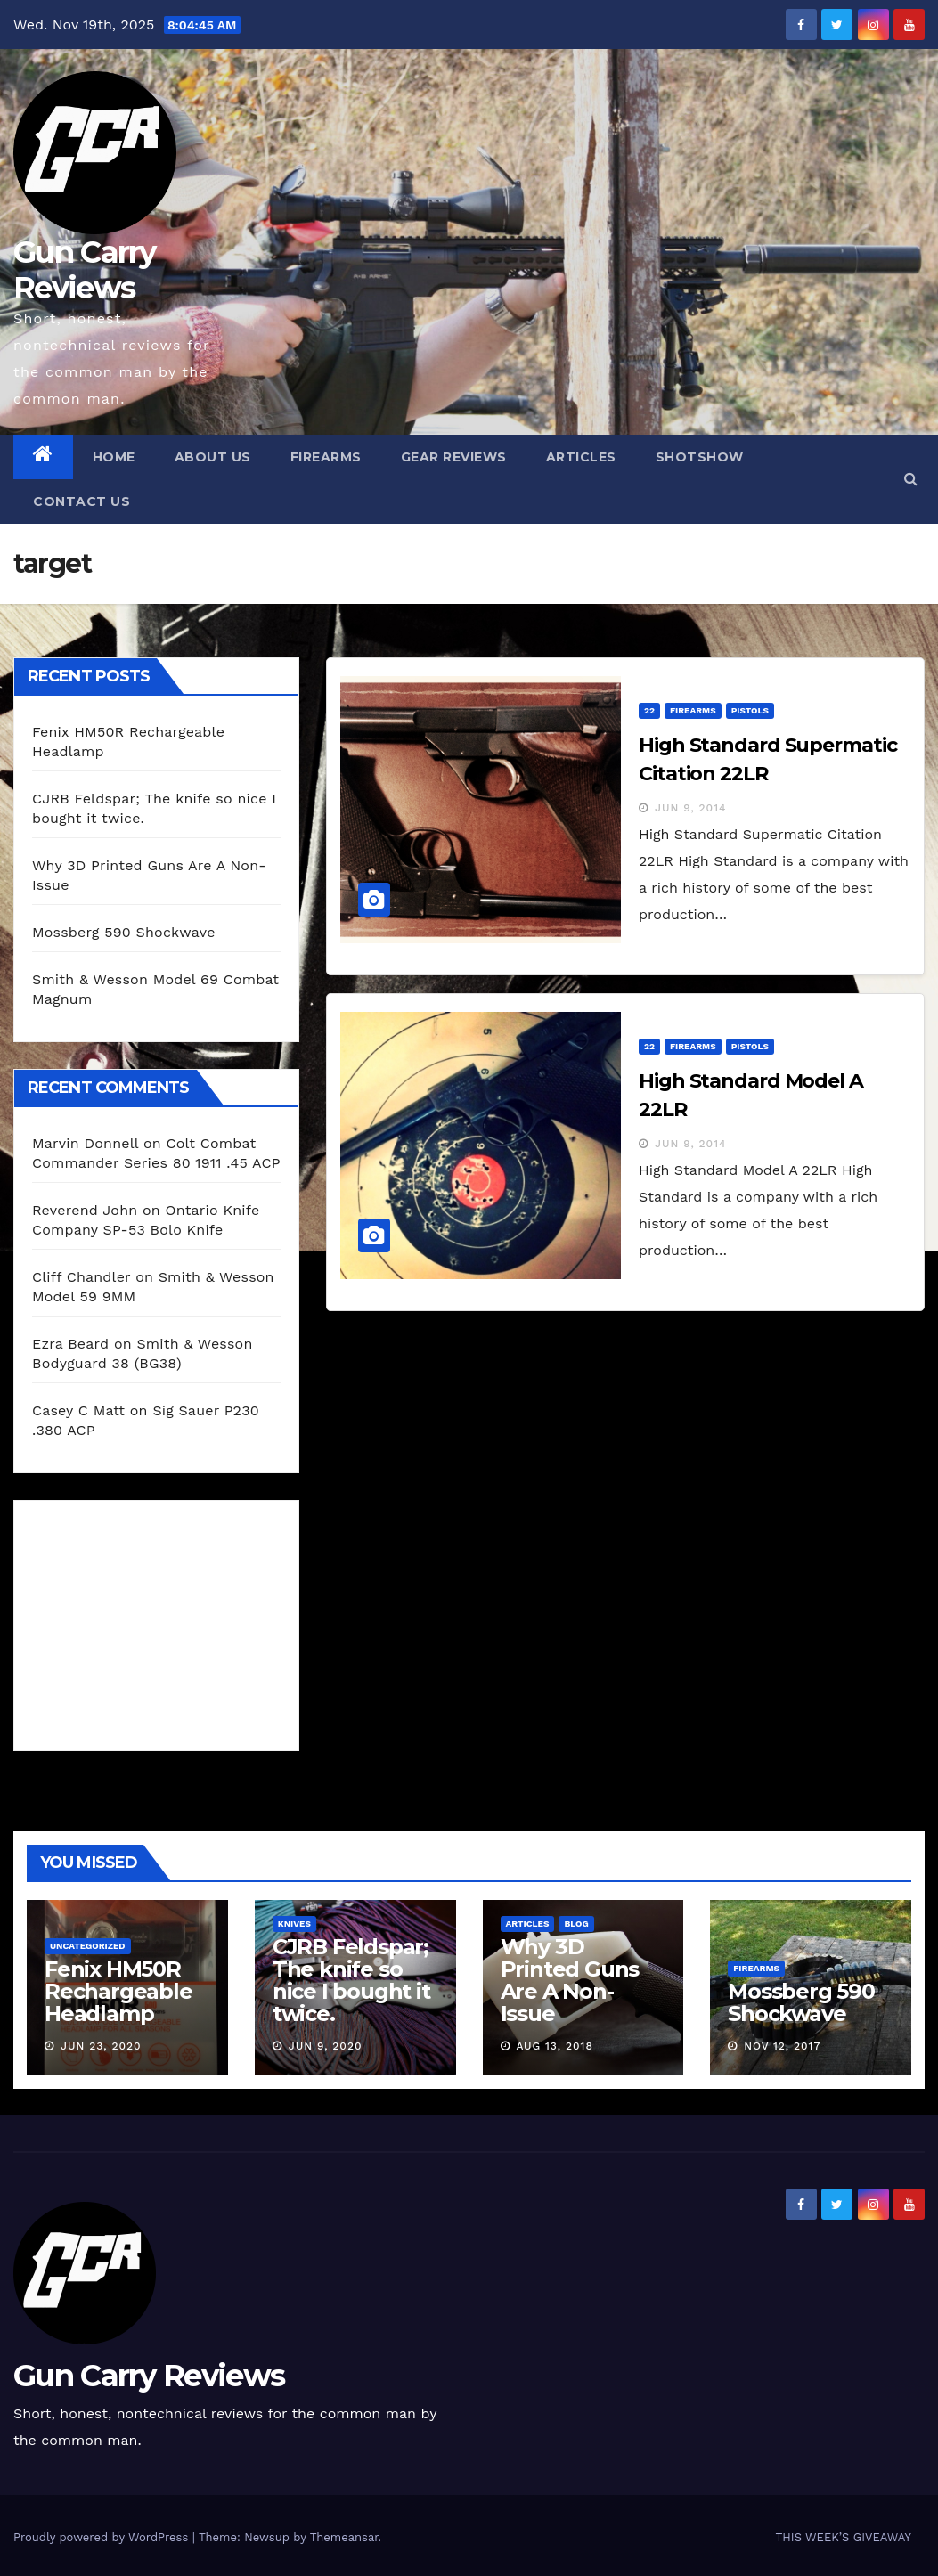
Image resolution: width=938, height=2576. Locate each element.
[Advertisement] (165, 1621)
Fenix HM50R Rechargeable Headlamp (118, 1991)
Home (114, 457)
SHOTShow (700, 457)
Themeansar (344, 2537)
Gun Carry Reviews (84, 269)
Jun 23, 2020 (101, 2046)
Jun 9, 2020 (326, 2046)
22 (649, 710)
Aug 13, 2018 (554, 2046)
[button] (911, 478)
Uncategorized (88, 1946)
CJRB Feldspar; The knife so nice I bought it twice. (351, 1980)
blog (576, 1923)
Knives (294, 1923)
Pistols (750, 710)
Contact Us (81, 501)
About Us (213, 457)
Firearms (326, 457)
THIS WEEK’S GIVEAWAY (843, 2537)
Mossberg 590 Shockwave (124, 932)
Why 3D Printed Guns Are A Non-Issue (570, 1980)
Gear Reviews (454, 457)
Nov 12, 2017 (782, 2046)
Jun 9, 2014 (691, 808)
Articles (581, 457)
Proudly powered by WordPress (102, 2537)
